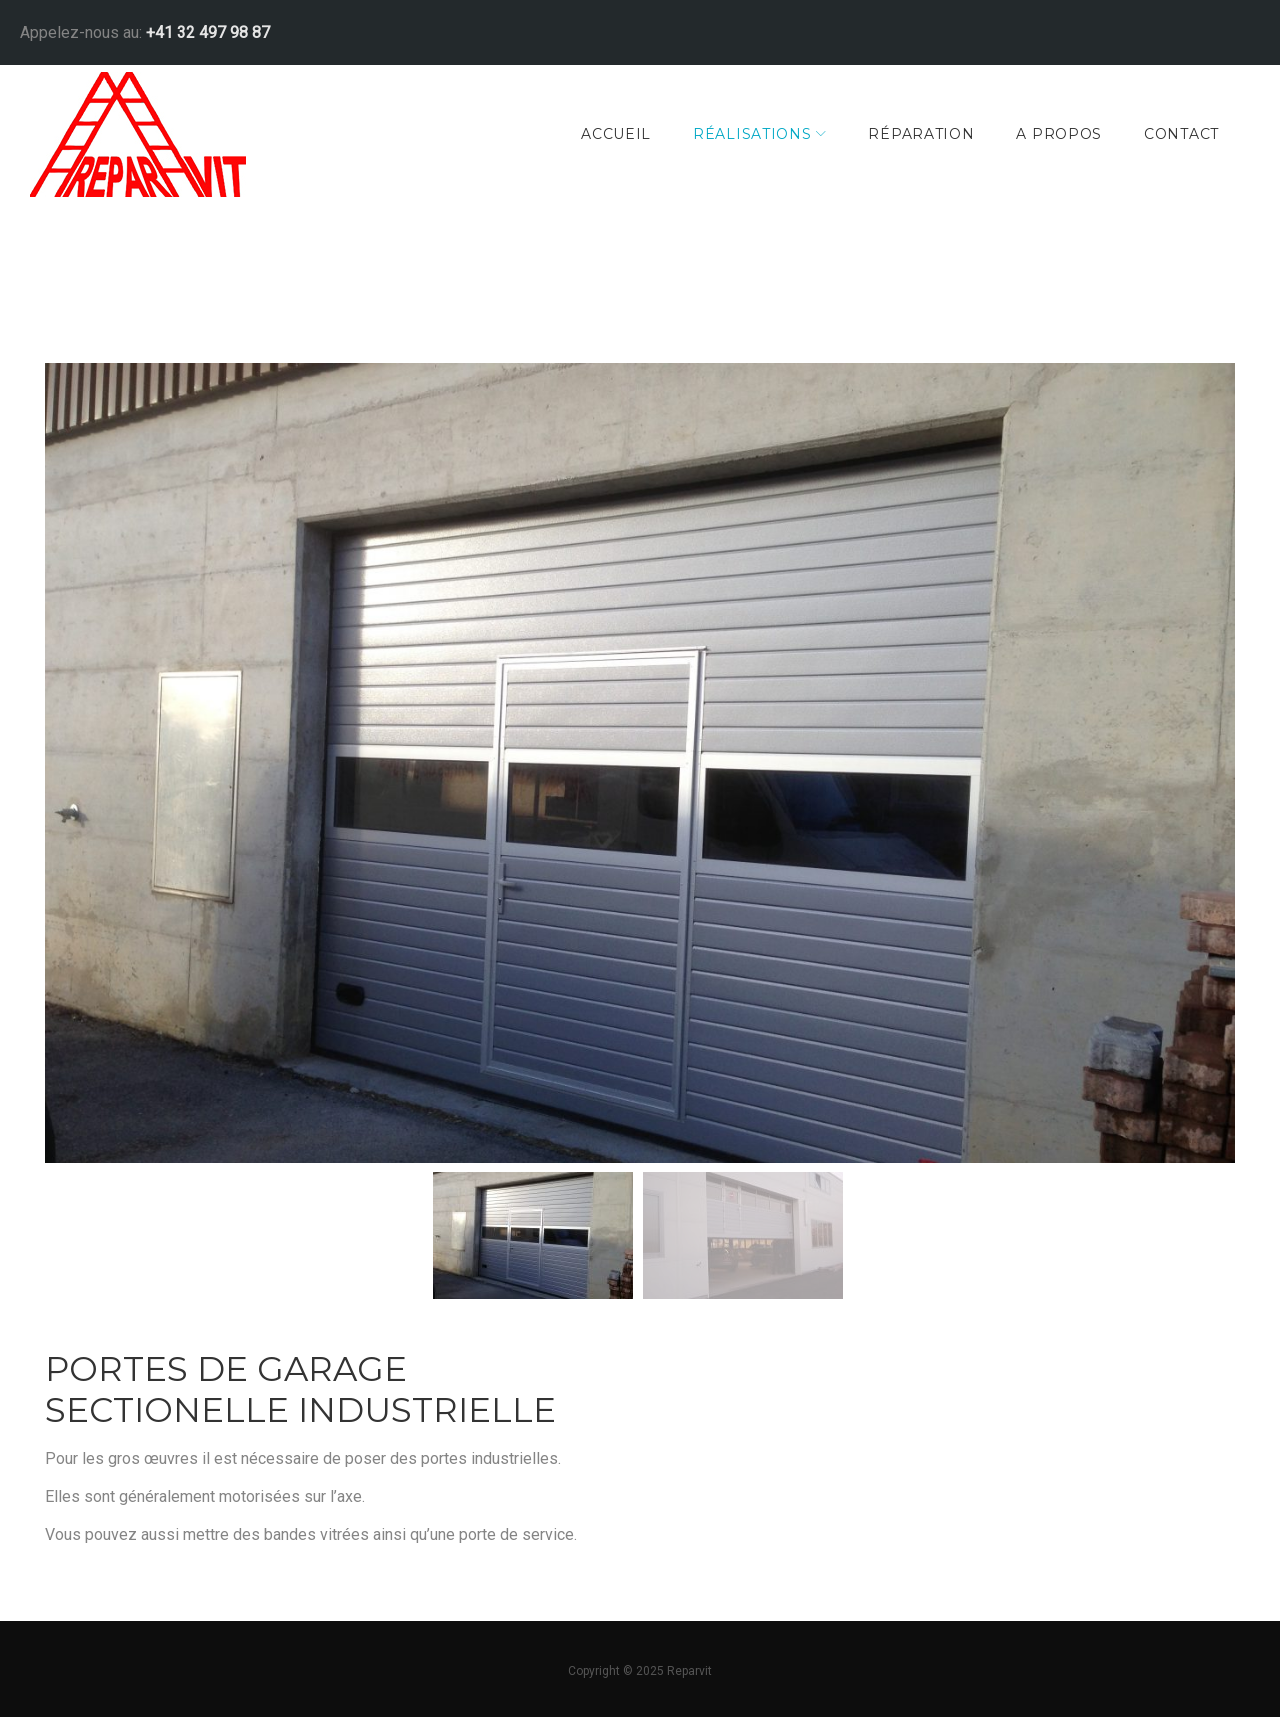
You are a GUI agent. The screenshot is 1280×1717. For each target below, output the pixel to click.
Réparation (906, 134)
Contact (1166, 134)
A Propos (1044, 134)
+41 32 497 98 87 (233, 27)
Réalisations (737, 134)
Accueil (601, 134)
